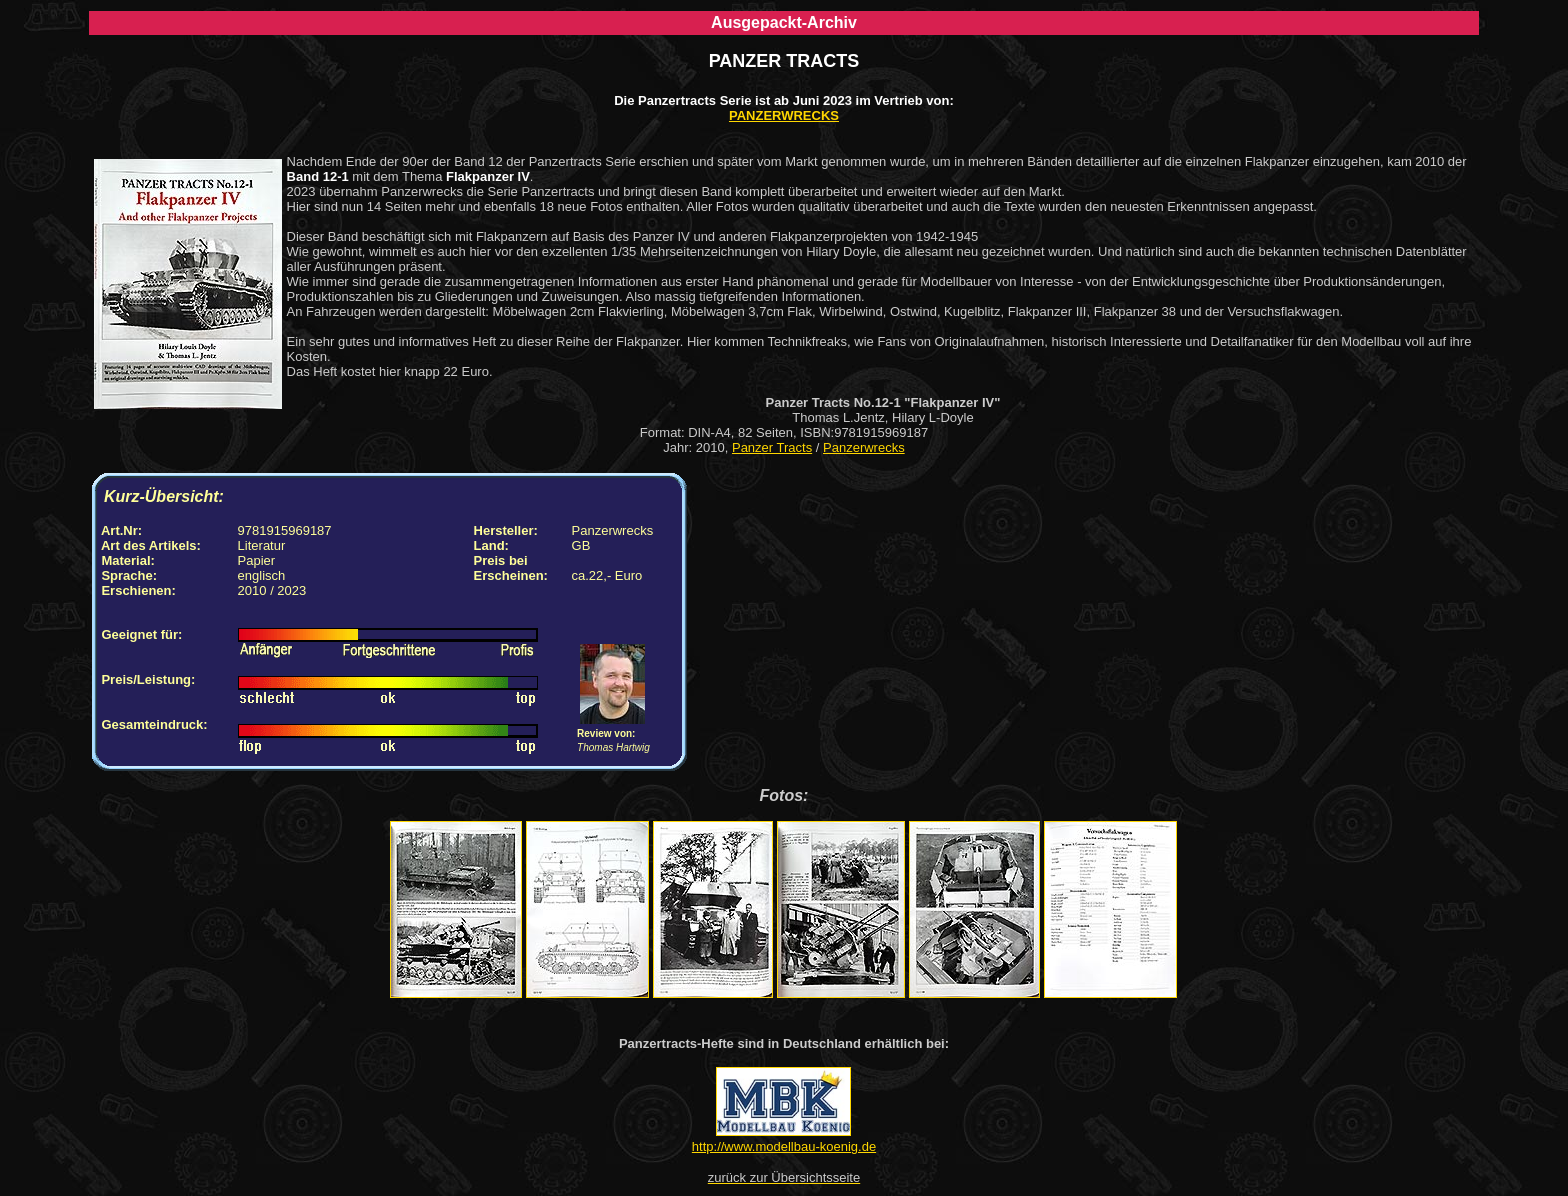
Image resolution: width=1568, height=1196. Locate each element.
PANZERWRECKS (784, 115)
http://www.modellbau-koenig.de (784, 1146)
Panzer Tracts (772, 447)
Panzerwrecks (864, 447)
